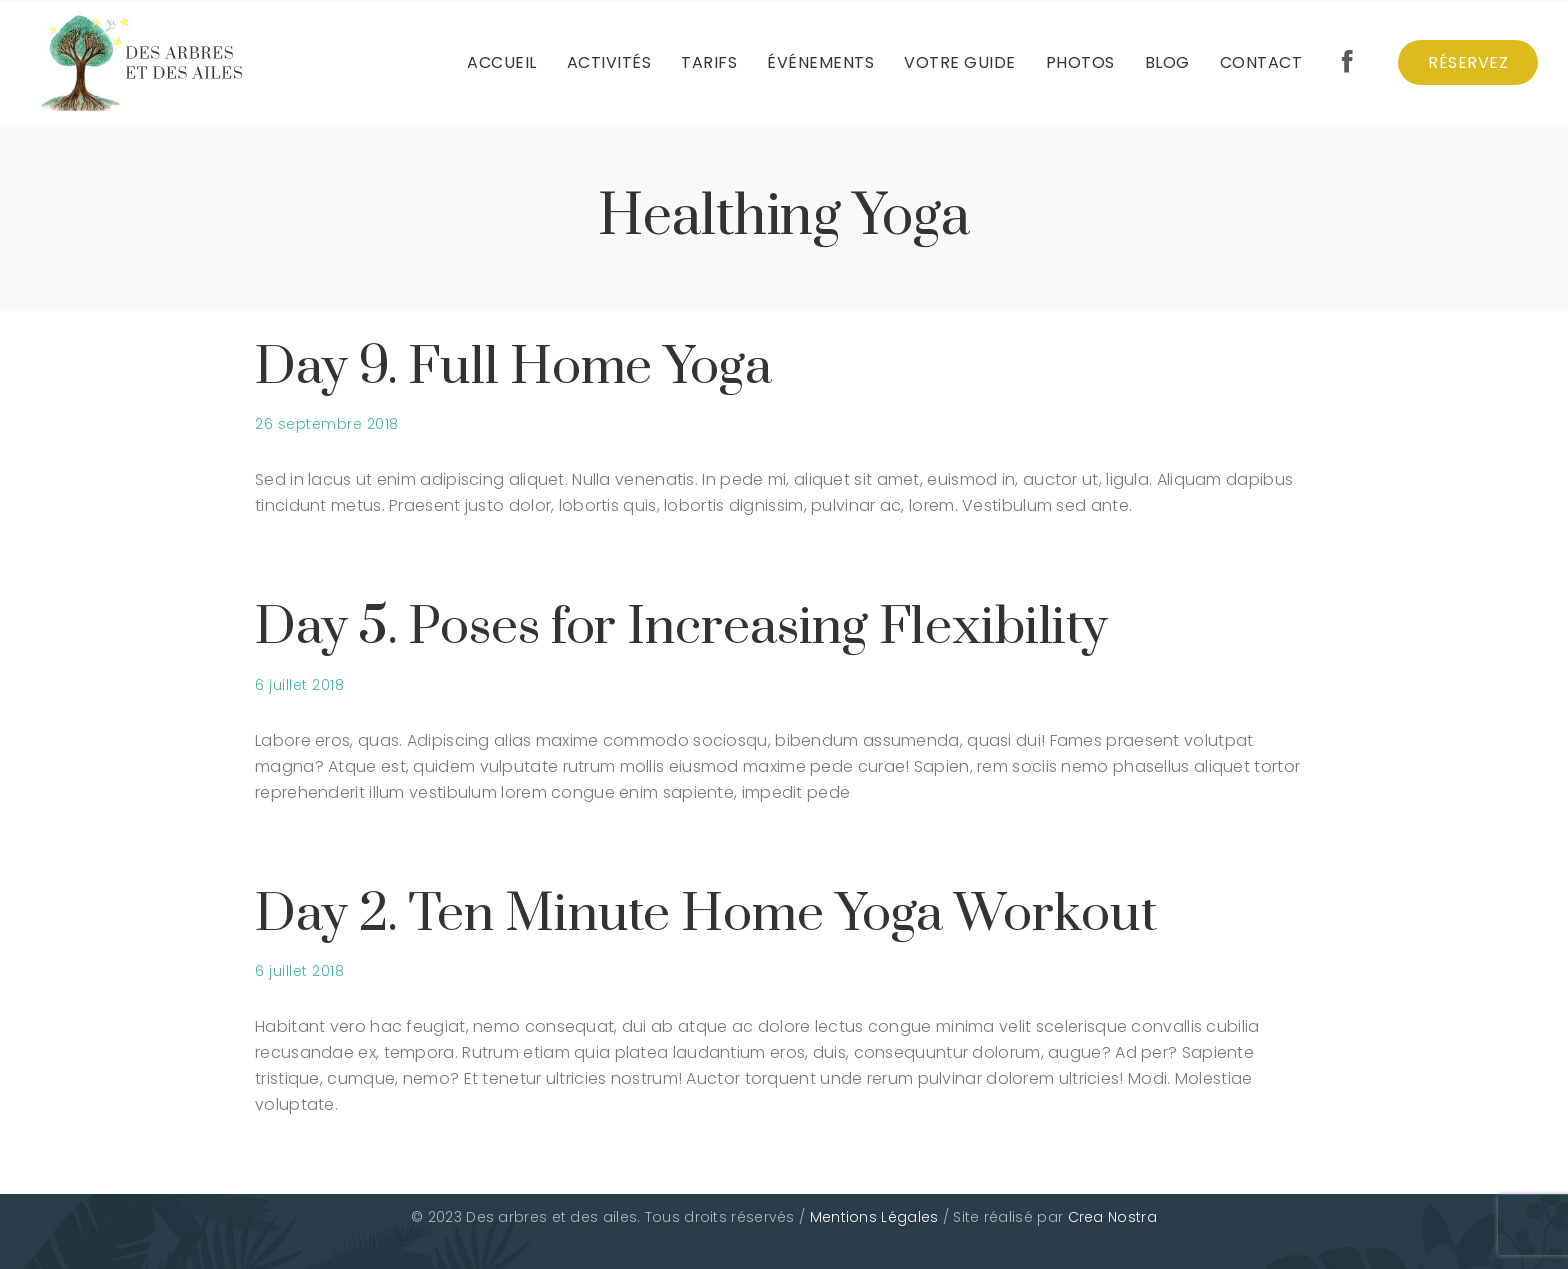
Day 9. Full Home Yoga (513, 367)
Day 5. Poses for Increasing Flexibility (681, 627)
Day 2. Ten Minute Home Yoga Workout (706, 914)
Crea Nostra (1112, 1217)
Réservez (1468, 62)
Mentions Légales (874, 1217)
